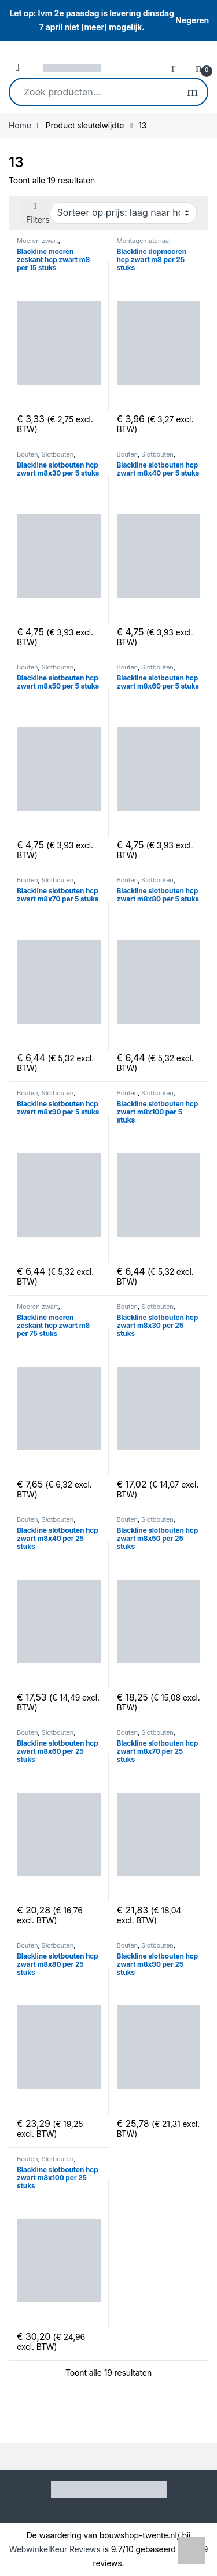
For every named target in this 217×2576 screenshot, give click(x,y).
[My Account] (177, 67)
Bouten (27, 454)
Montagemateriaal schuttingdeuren (144, 244)
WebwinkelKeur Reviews (55, 2549)
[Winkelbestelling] (123, 213)
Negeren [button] (192, 20)
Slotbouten (58, 454)
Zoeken (192, 92)
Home (20, 125)
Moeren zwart (37, 241)
